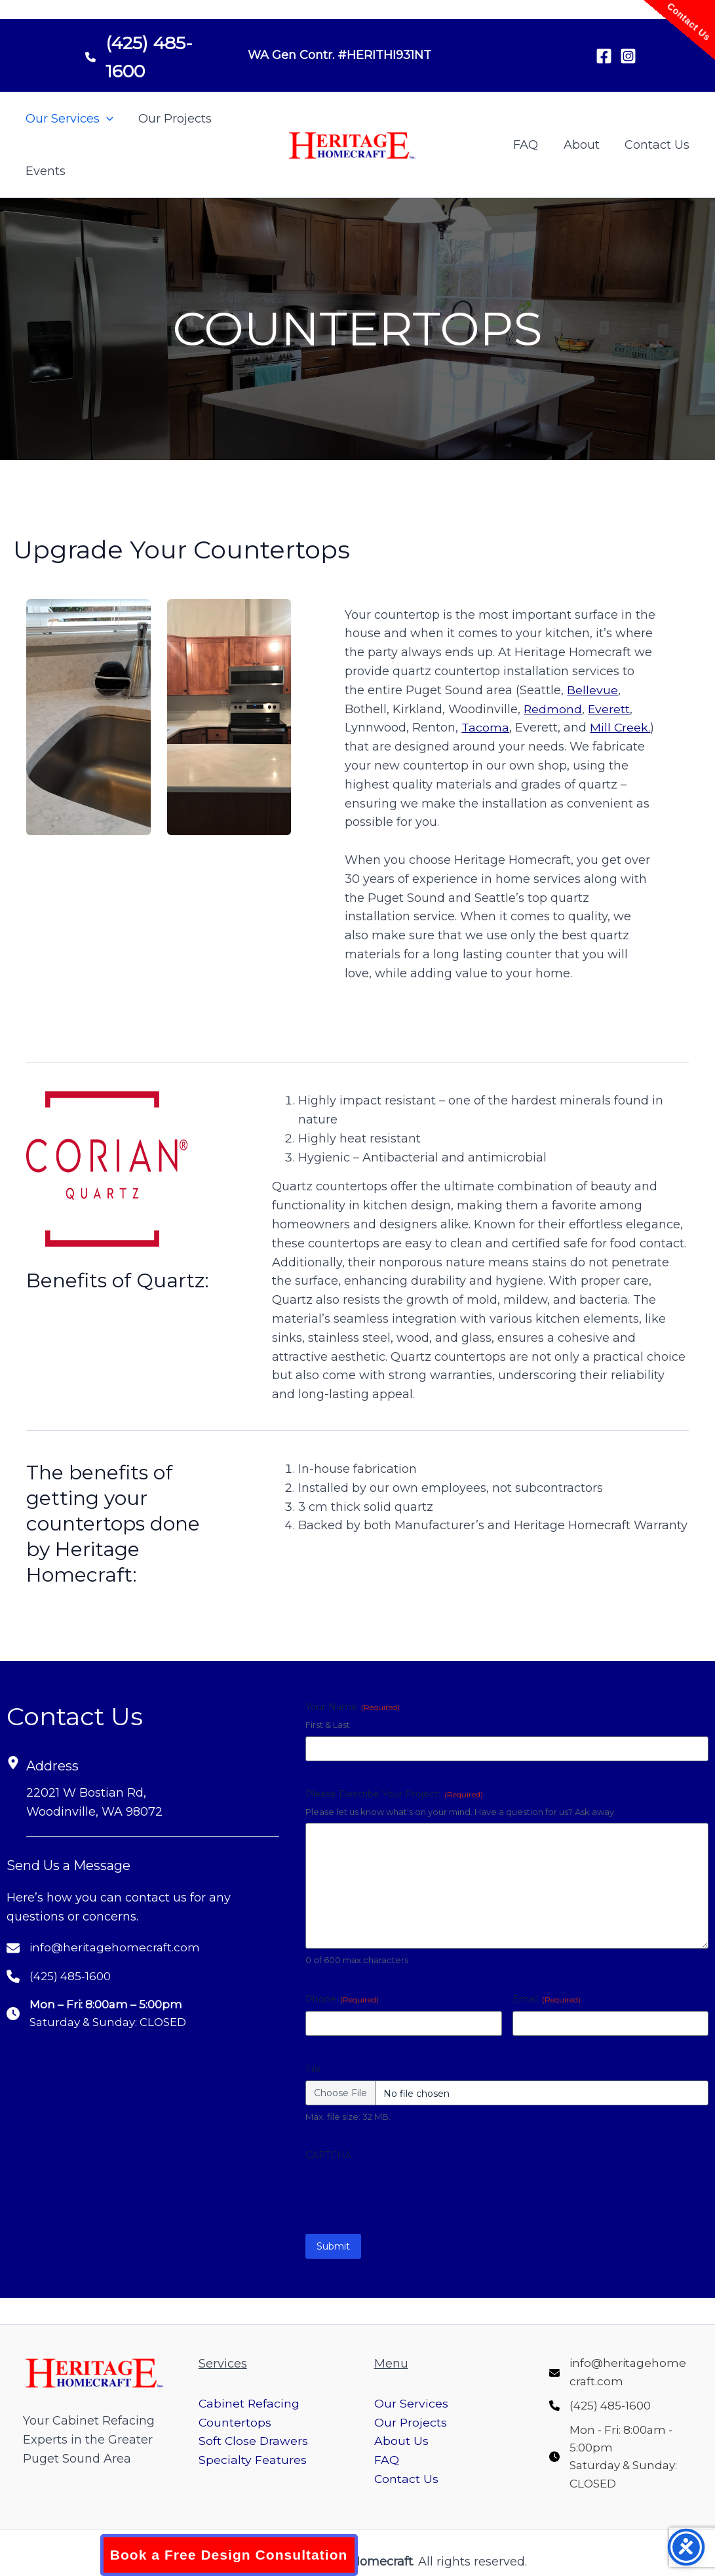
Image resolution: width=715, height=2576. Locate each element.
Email (546, 1999)
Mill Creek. (620, 727)
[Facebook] (604, 56)
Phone (342, 1999)
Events (45, 171)
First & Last (327, 1724)
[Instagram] (628, 56)
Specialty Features (253, 2453)
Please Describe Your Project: (394, 1794)
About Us (401, 2434)
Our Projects (173, 118)
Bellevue (592, 690)
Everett (610, 709)
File (313, 2069)
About (584, 145)
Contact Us (657, 145)
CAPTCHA (328, 2155)
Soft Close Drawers (254, 2434)
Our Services (69, 118)
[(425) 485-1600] (153, 52)
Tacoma (485, 727)
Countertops (235, 2415)
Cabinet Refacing (250, 2396)
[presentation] (405, 2192)
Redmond (553, 709)
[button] (106, 118)
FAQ (529, 145)
